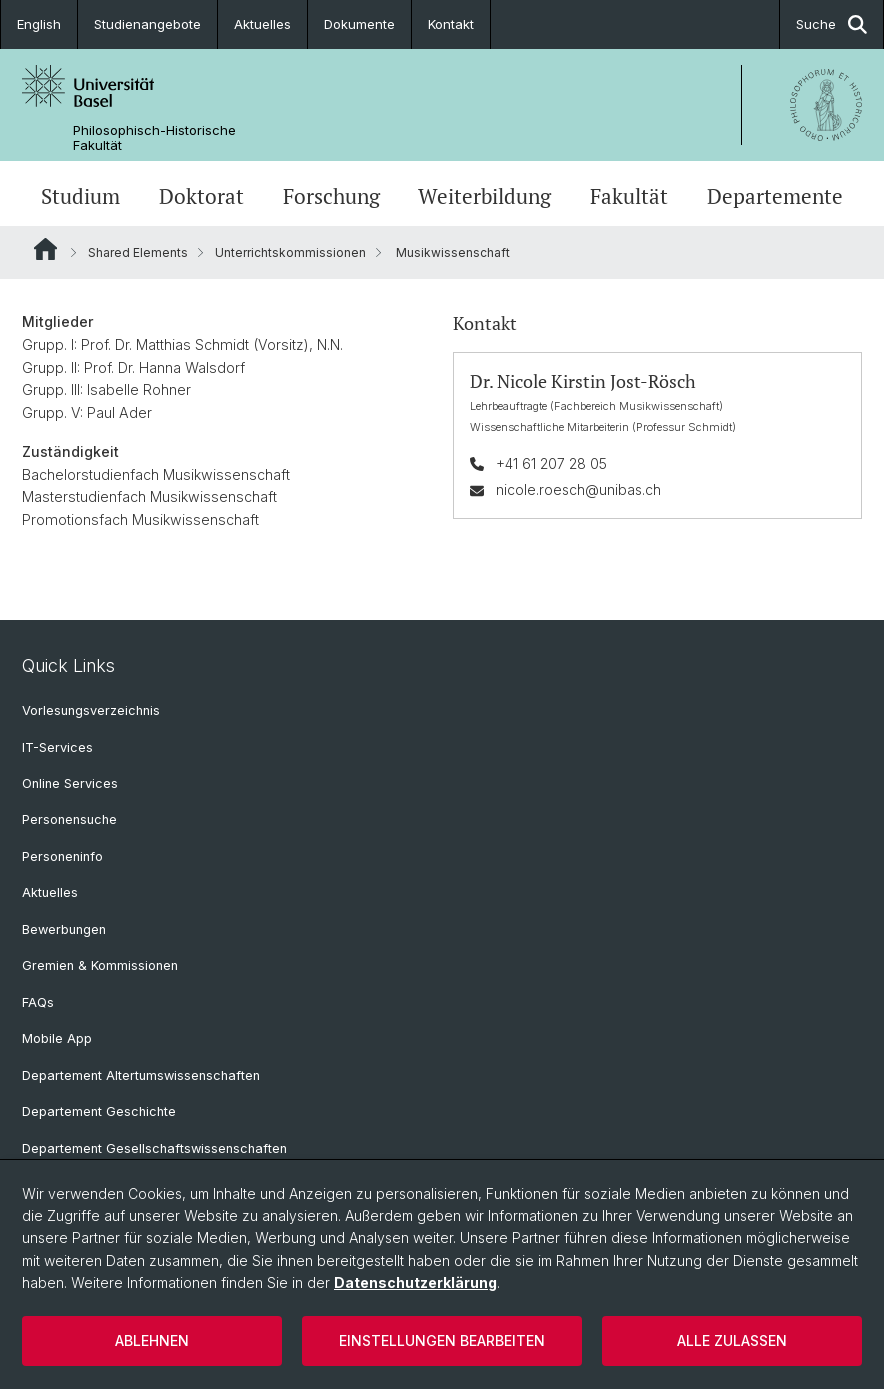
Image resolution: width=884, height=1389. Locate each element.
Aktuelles (262, 24)
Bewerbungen (64, 929)
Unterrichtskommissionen (290, 252)
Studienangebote (147, 24)
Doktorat (201, 196)
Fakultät (629, 196)
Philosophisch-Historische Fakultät (154, 138)
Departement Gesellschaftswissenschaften (154, 1148)
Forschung (331, 196)
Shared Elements (138, 252)
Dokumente (359, 24)
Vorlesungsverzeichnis (91, 710)
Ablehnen (152, 1340)
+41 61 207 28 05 (551, 463)
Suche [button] (831, 24)
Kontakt (451, 24)
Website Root (45, 249)
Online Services (70, 783)
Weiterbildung (484, 196)
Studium (80, 196)
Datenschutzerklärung (415, 1282)
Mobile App (57, 1038)
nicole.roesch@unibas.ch (578, 489)
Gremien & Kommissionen (100, 965)
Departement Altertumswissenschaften (141, 1075)
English (39, 24)
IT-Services (57, 747)
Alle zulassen (732, 1340)
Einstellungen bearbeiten (442, 1340)
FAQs (38, 1002)
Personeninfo (62, 856)
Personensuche (69, 819)
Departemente (775, 196)
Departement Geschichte (99, 1111)
